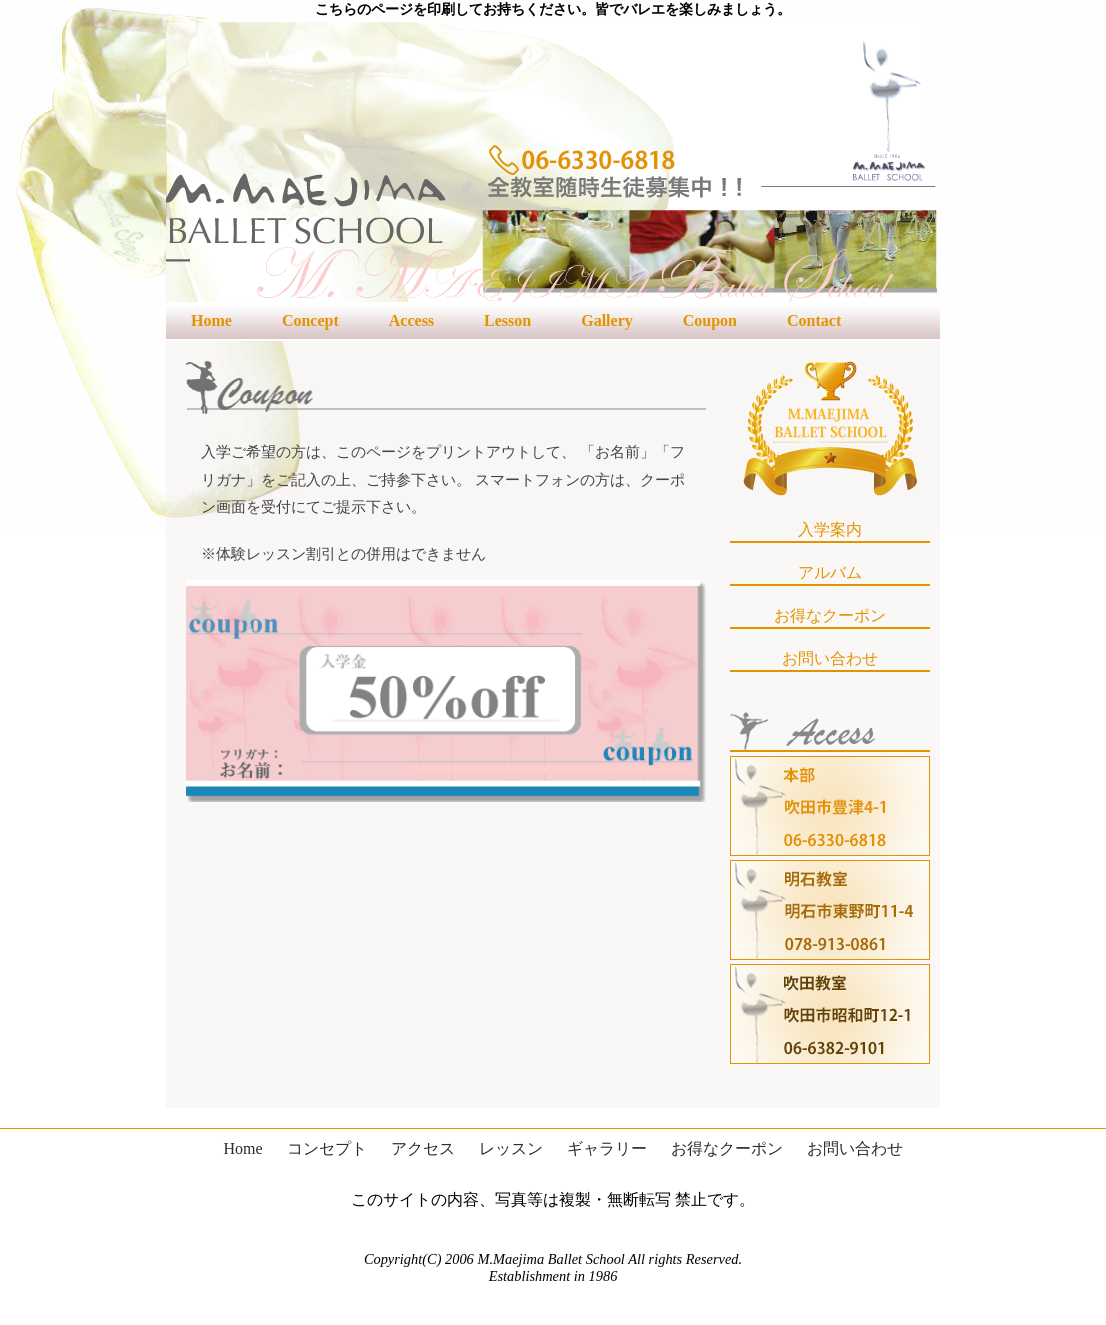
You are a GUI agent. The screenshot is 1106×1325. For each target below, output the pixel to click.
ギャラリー (607, 1148)
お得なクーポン (830, 615)
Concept (310, 320)
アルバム (830, 572)
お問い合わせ (830, 658)
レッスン (511, 1148)
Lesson (507, 320)
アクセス (423, 1148)
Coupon (710, 320)
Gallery (607, 320)
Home (211, 320)
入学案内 (830, 529)
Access (411, 320)
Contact (814, 320)
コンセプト (327, 1148)
